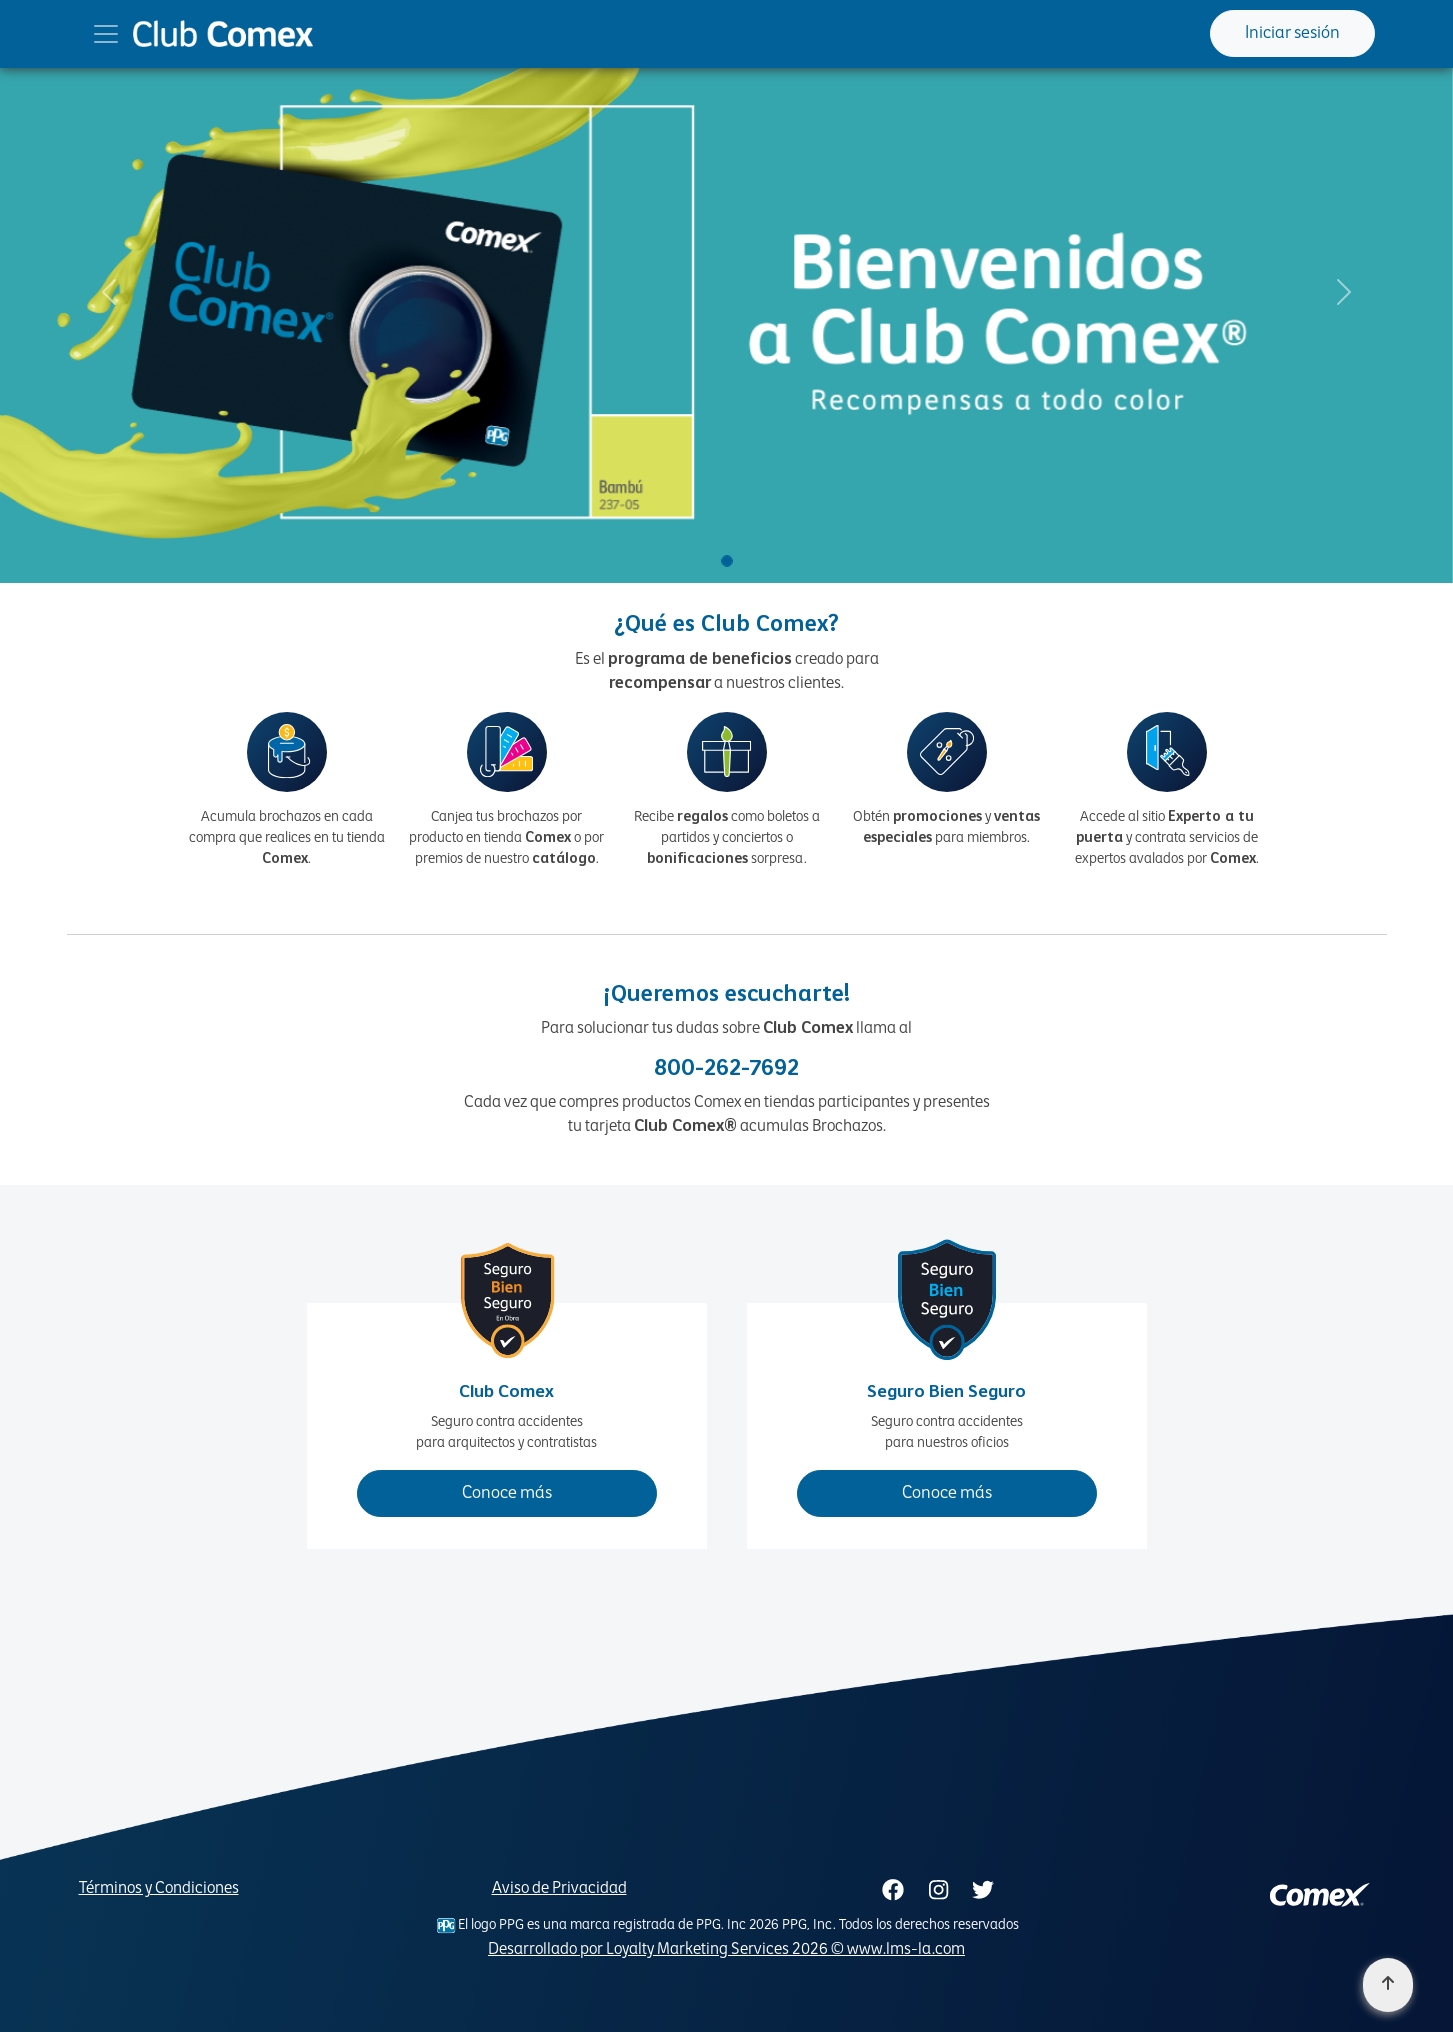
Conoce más (507, 1493)
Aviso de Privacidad (559, 1889)
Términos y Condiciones (159, 1889)
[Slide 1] (727, 561)
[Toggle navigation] (106, 34)
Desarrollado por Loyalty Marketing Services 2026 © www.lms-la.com (726, 1950)
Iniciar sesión (1292, 33)
